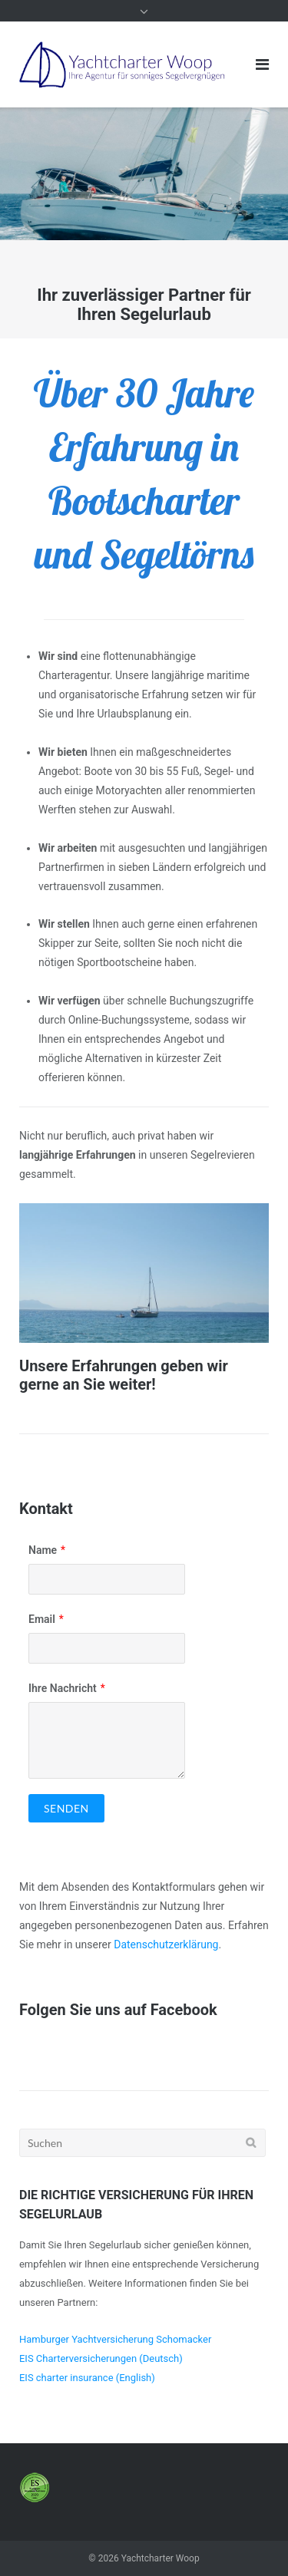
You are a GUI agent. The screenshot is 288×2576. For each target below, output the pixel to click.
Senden (66, 1808)
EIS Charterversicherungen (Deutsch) (101, 2358)
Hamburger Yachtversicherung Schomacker (115, 2339)
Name (42, 1550)
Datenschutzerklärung (166, 1944)
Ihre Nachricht (62, 1688)
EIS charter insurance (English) (87, 2377)
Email (41, 1619)
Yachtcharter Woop (160, 2558)
